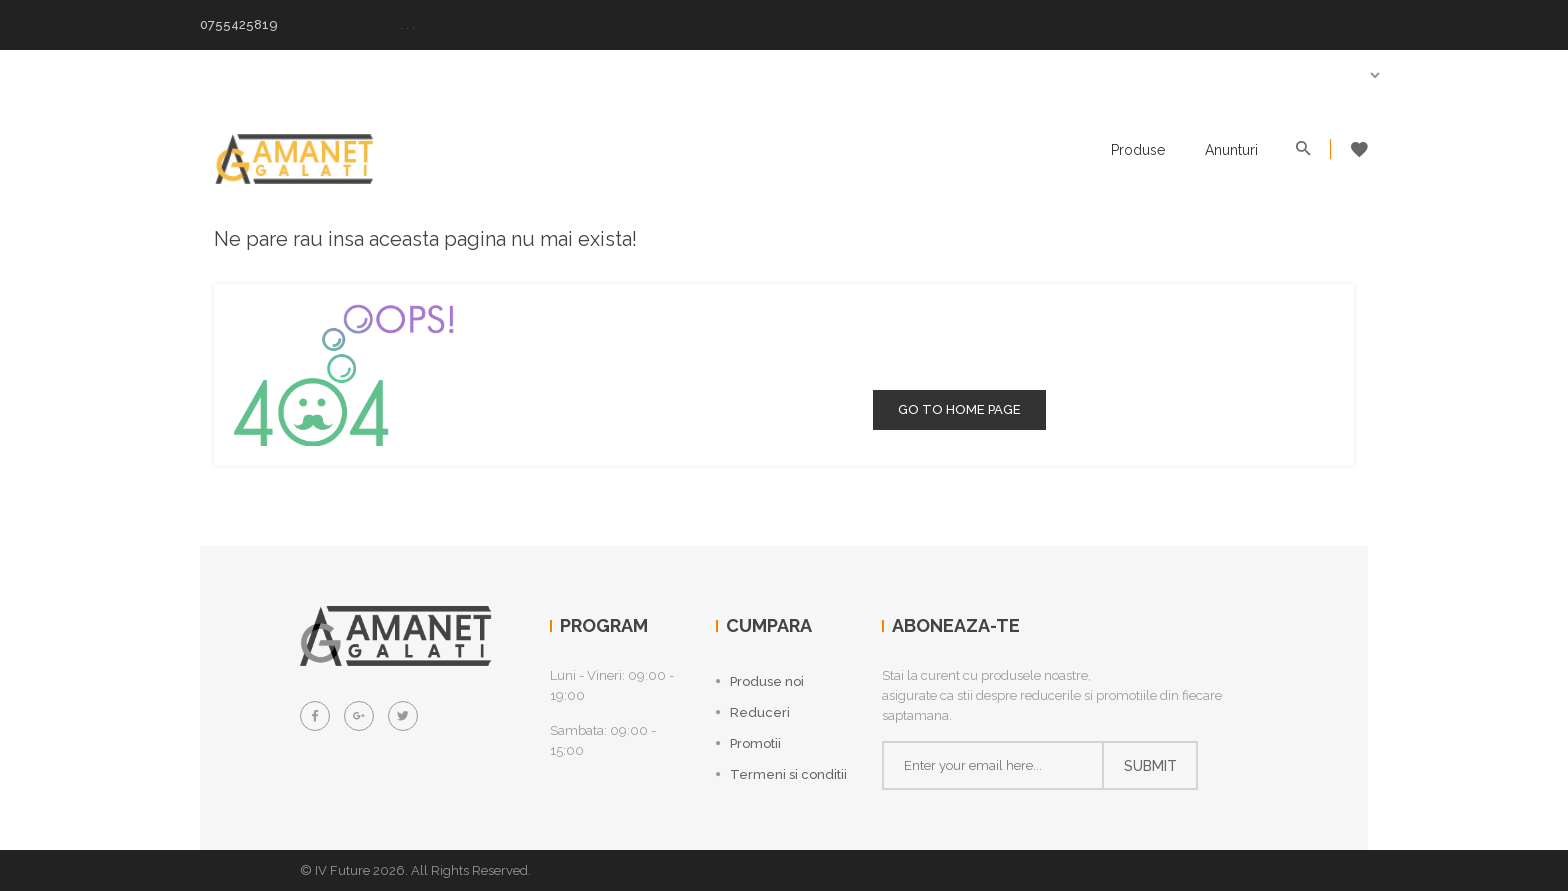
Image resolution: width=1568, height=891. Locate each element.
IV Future (342, 870)
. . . (407, 24)
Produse (1138, 150)
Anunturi (1231, 150)
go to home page (959, 409)
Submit (1150, 766)
